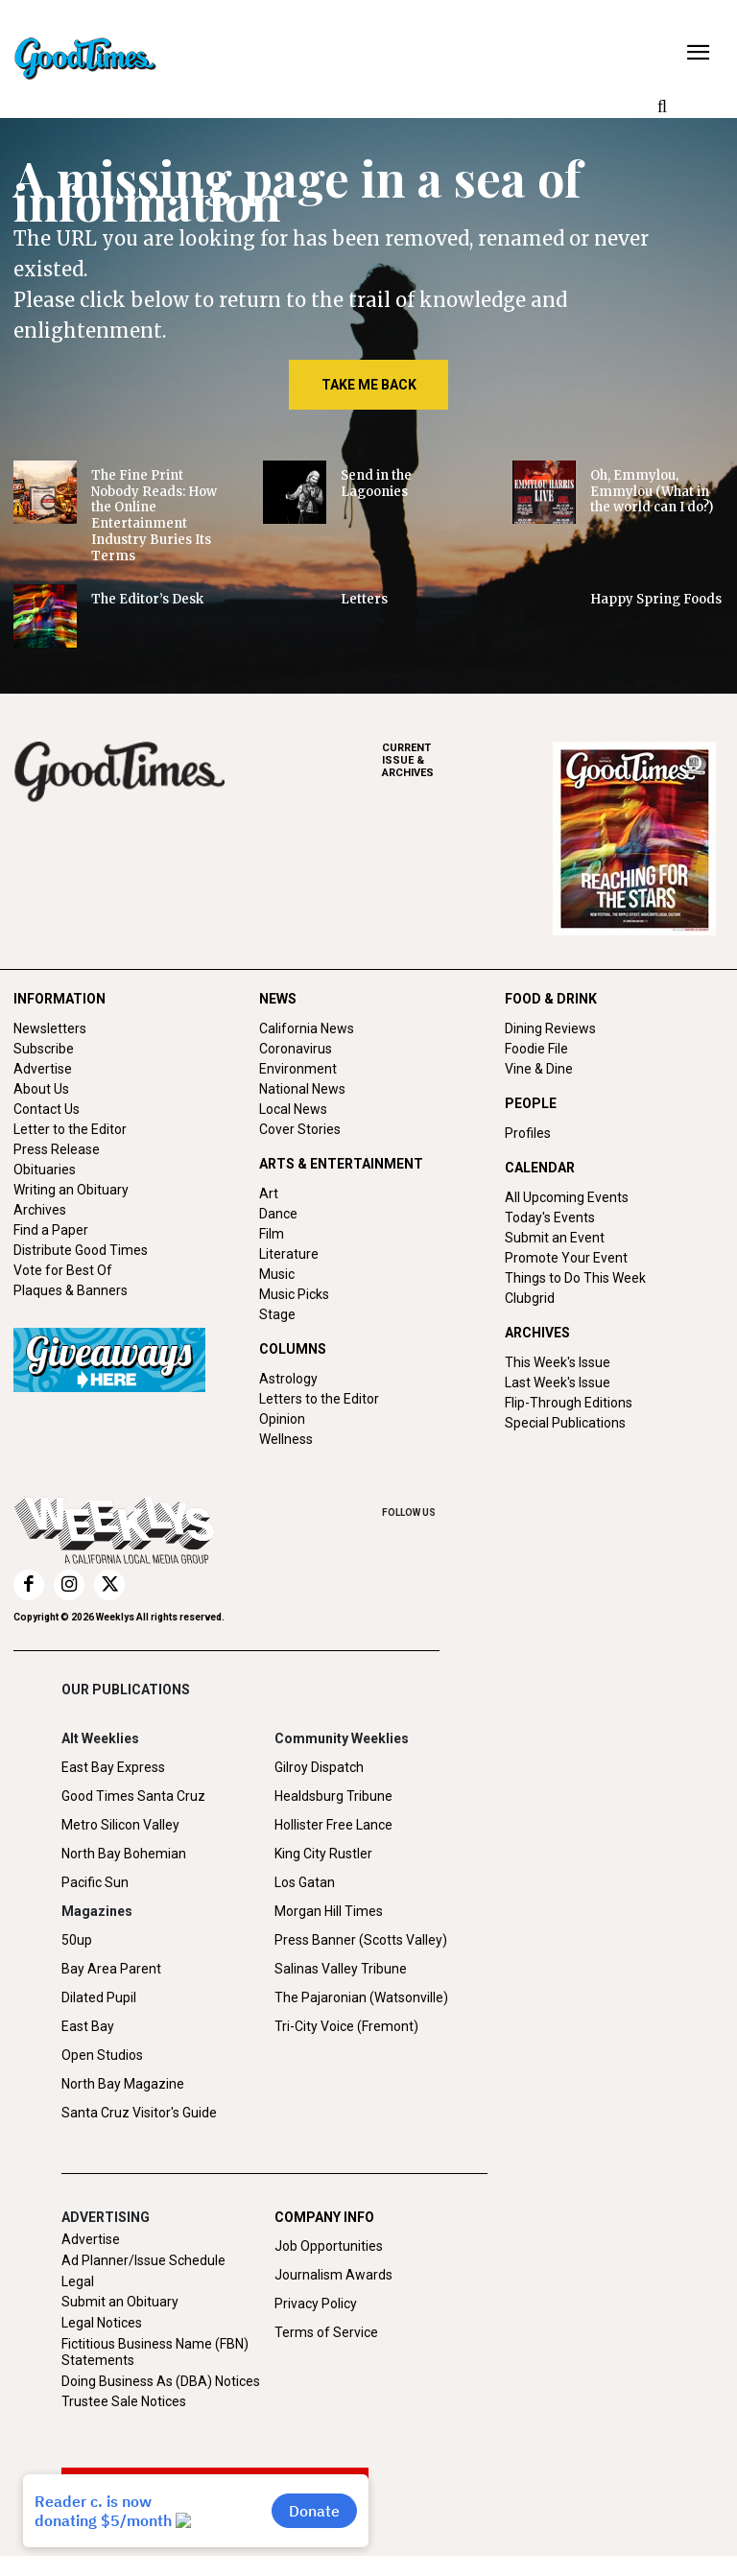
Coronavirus (295, 1048)
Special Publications (565, 1422)
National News (302, 1089)
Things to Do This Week (575, 1278)
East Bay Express (113, 1767)
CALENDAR (540, 1167)
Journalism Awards (333, 2274)
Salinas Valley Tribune (340, 1968)
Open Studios (102, 2055)
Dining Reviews (550, 1028)
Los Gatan (304, 1882)
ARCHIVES (467, 760)
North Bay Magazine (122, 2084)
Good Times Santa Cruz (133, 1796)
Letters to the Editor (319, 1398)
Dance (278, 1213)
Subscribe (43, 1048)
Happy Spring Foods (656, 599)
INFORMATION (59, 998)
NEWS (278, 998)
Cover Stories (300, 1129)
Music (277, 1274)
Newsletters (49, 1028)
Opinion (282, 1419)
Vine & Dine (539, 1068)
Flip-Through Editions (568, 1402)
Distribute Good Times (80, 1250)
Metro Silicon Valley (120, 1824)
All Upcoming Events (567, 1197)
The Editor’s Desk (147, 599)
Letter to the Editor (70, 1129)
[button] (662, 107)
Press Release (56, 1149)
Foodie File (536, 1048)
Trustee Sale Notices (123, 2401)
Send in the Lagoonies (376, 483)
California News (306, 1028)
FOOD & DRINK (551, 998)
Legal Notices (101, 2322)
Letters (364, 599)
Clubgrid (530, 1298)
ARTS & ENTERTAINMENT (341, 1163)
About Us (41, 1089)
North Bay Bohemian (123, 1853)
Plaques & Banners (70, 1290)
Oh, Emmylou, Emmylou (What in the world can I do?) (652, 491)
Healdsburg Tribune (333, 1796)
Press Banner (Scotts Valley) (360, 1940)
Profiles (528, 1133)
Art (268, 1193)
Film (271, 1233)
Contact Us (46, 1109)
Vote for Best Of (62, 1270)
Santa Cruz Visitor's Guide (139, 2112)
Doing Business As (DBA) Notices (160, 2381)
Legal (77, 2281)
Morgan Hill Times (328, 1911)
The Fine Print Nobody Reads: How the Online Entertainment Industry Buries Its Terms (154, 515)
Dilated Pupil (98, 1997)
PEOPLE (531, 1103)
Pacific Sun (95, 1882)
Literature (289, 1254)
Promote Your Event (566, 1257)
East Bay (87, 2026)
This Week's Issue (557, 1362)
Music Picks (294, 1294)
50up (76, 1940)
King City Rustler (323, 1853)
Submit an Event (555, 1237)
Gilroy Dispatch (319, 1767)
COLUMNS (292, 1349)
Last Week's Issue (557, 1382)
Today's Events (550, 1217)
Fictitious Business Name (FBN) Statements (155, 2352)
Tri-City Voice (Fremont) (346, 2026)
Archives (39, 1209)
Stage (277, 1314)
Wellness (286, 1439)
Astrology (288, 1378)
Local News (293, 1109)
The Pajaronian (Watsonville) (361, 1997)
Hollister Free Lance (333, 1824)
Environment (298, 1068)
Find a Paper (50, 1230)
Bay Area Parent (111, 1968)
